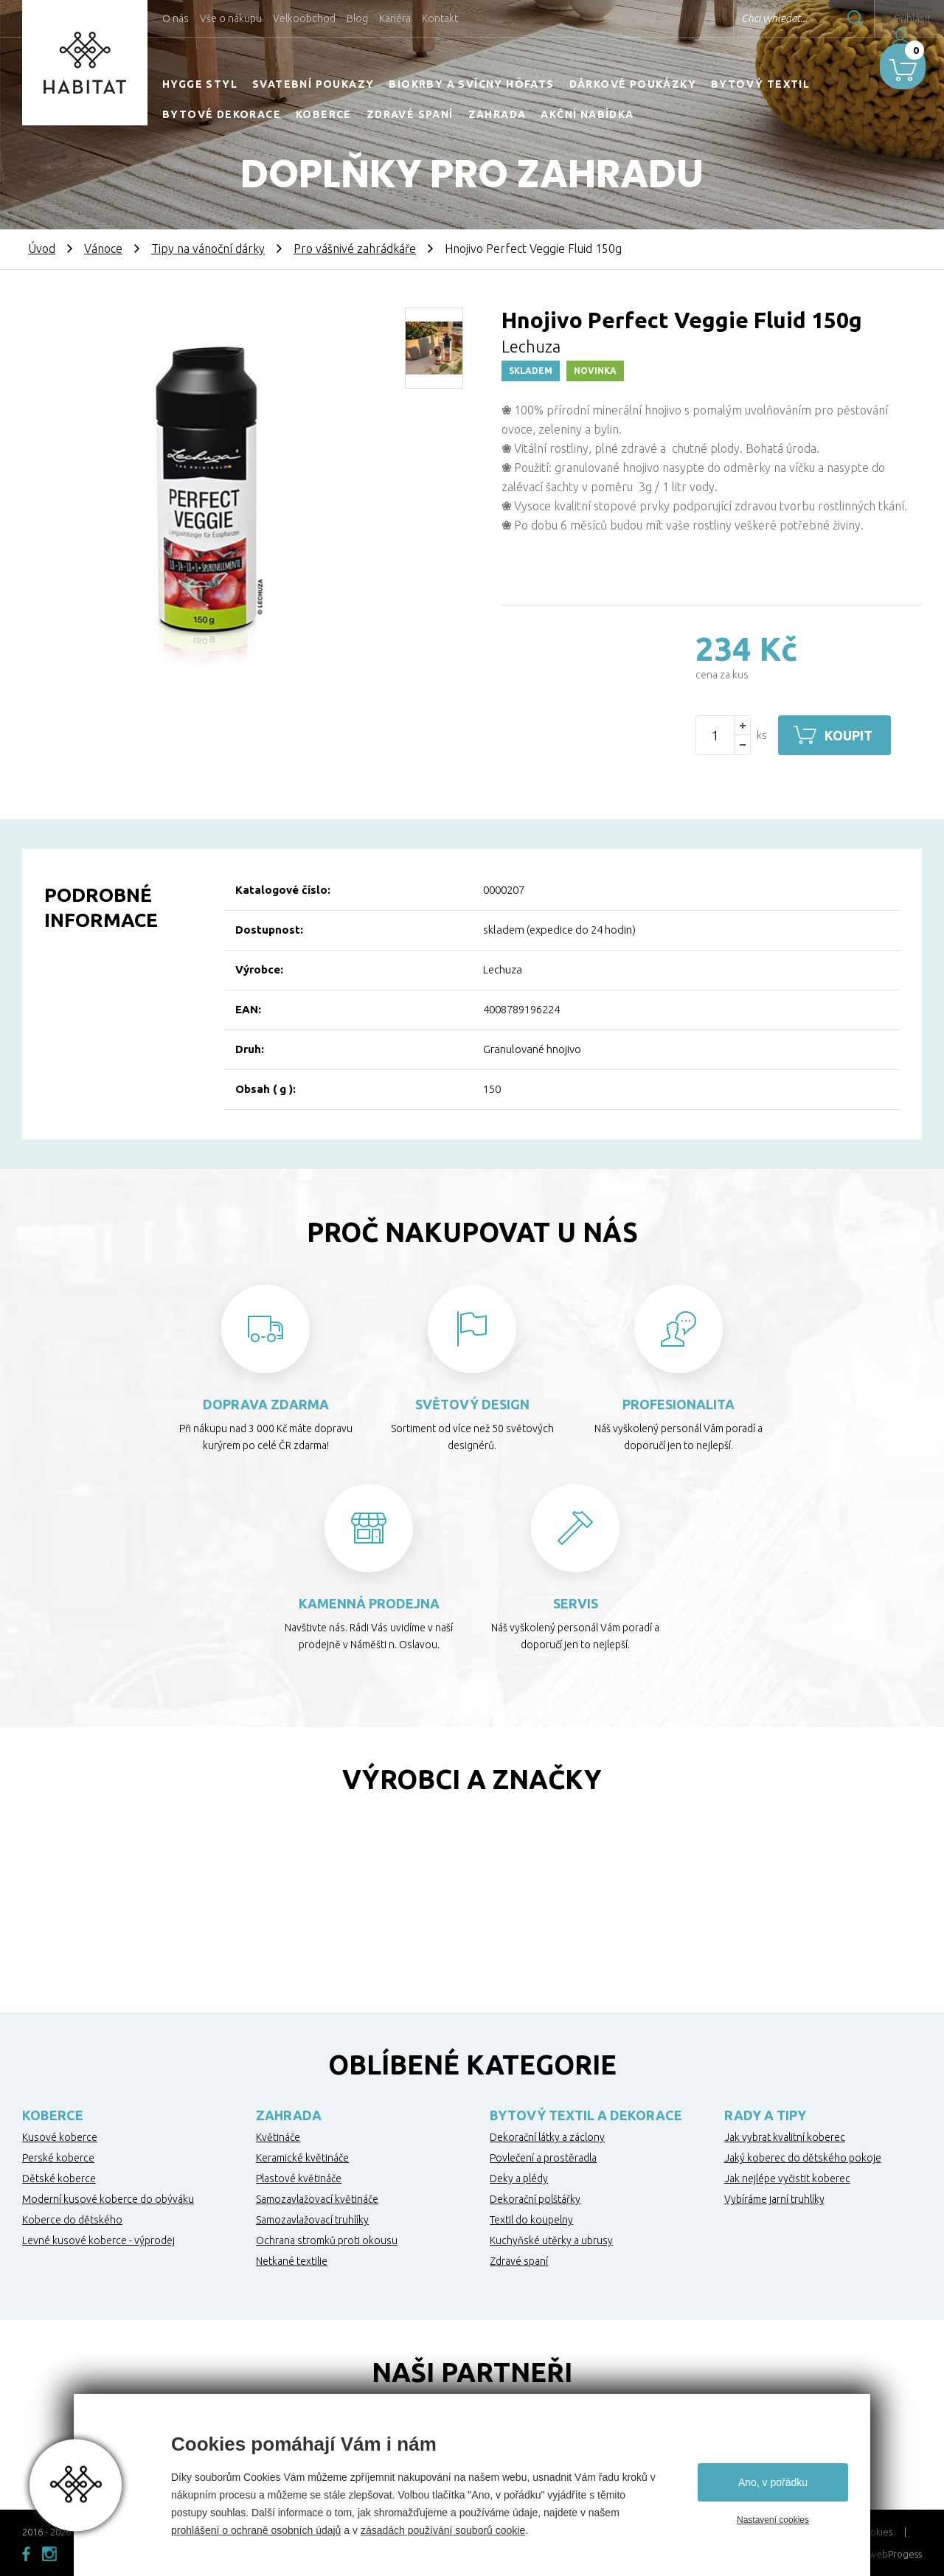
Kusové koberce (59, 2137)
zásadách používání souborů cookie (443, 2530)
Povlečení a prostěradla (543, 2158)
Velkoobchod (304, 18)
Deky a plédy (519, 2178)
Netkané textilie (291, 2261)
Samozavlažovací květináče (317, 2199)
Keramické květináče (302, 2158)
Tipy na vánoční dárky (208, 248)
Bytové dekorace (221, 114)
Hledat (817, 18)
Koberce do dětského (72, 2220)
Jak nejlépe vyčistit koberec (787, 2178)
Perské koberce (58, 2158)
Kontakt (440, 18)
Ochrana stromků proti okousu (327, 2240)
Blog (357, 18)
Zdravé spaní (410, 114)
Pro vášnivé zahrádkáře (355, 248)
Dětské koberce (59, 2178)
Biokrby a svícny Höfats (471, 84)
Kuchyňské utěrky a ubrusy (551, 2240)
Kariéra (395, 18)
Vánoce (103, 248)
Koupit (854, 735)
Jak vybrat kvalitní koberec (784, 2137)
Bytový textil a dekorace (586, 2115)
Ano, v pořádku (773, 2482)
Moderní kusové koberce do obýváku (108, 2199)
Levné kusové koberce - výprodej (98, 2240)
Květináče (278, 2137)
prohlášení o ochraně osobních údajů (256, 2530)
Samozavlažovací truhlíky (312, 2220)
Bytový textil (760, 84)
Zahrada (497, 114)
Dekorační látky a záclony (547, 2137)
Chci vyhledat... (736, 18)
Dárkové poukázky (632, 84)
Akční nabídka (587, 114)
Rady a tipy (765, 2115)
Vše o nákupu (231, 18)
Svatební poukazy (313, 84)
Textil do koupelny (531, 2220)
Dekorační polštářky (535, 2199)
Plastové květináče (298, 2178)
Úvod (41, 248)
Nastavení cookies (773, 2520)
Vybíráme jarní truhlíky (774, 2199)
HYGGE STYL (199, 84)
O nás (175, 18)
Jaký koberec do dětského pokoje (802, 2158)
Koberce (324, 114)
